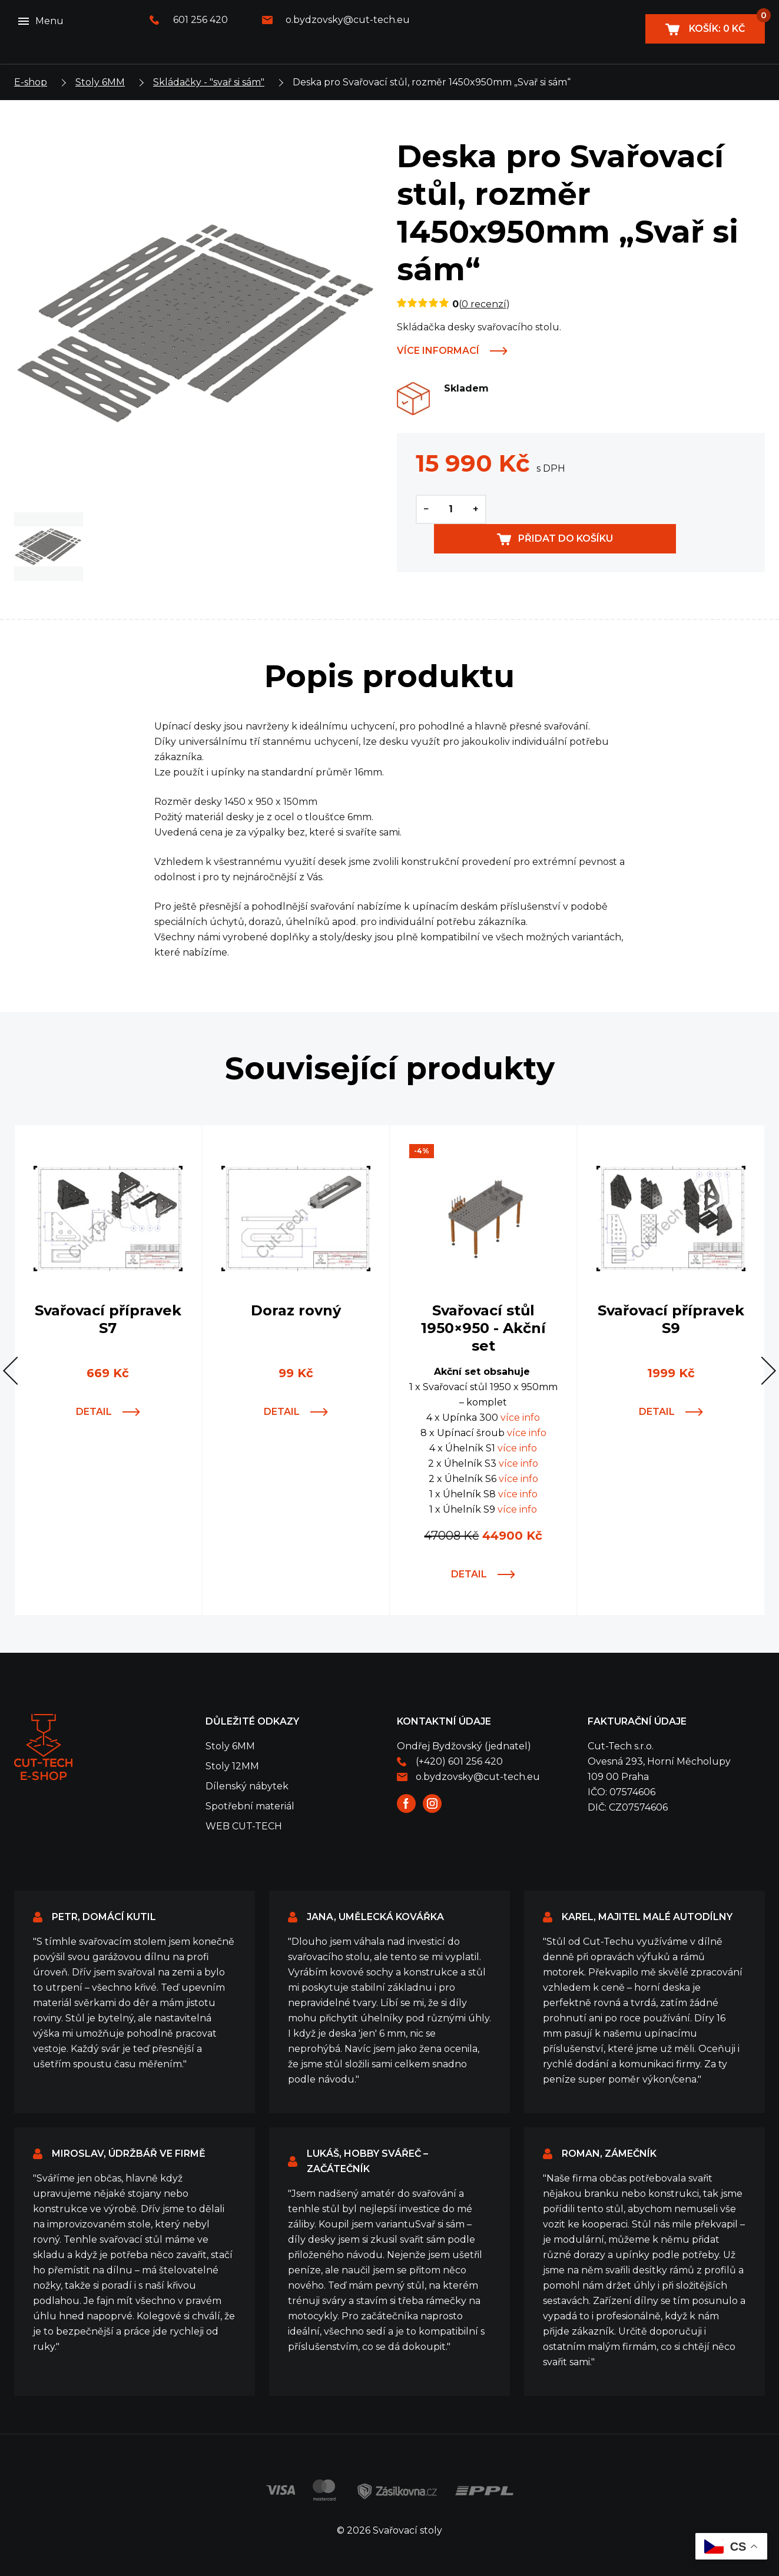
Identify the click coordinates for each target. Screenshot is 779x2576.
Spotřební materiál (249, 1806)
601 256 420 (200, 19)
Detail (94, 1411)
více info (520, 1417)
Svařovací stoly (43, 1747)
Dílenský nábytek (247, 1786)
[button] (17, 1371)
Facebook (406, 1803)
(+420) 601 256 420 (459, 1761)
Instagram (432, 1803)
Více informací (438, 350)
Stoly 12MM (232, 1766)
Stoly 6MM (100, 82)
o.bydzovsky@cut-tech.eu (348, 19)
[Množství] (451, 509)
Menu (49, 20)
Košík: (726, 24)
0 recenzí (484, 304)
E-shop (30, 82)
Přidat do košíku (636, 509)
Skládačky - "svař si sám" (208, 82)
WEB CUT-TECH (243, 1826)
